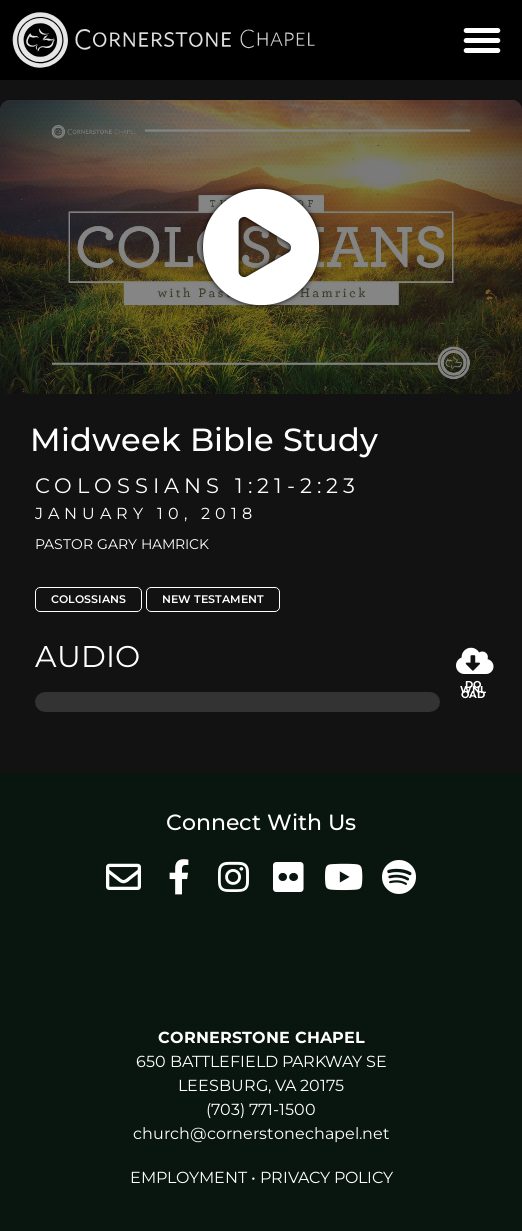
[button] (482, 40)
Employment (188, 1177)
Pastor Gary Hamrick (122, 544)
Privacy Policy (326, 1177)
